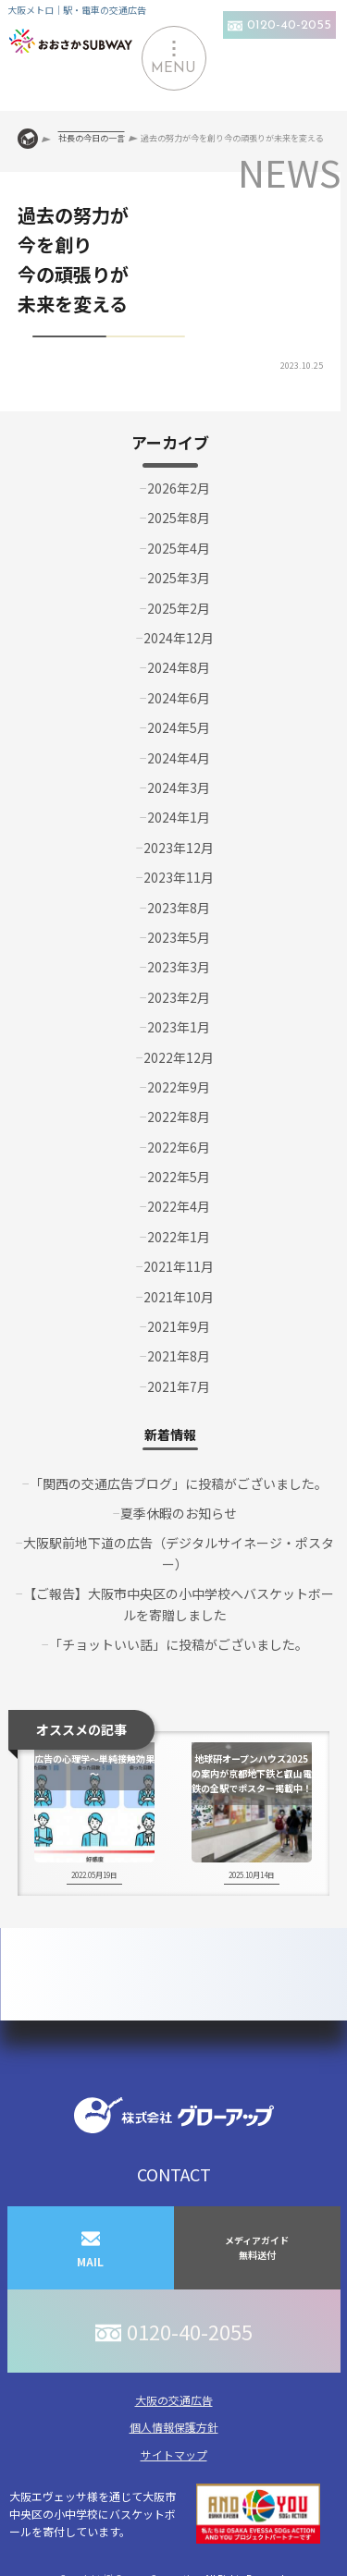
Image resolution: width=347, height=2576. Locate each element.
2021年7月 (178, 1386)
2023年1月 (178, 1027)
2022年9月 (178, 1087)
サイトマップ (174, 2454)
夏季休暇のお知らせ (178, 1513)
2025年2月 (178, 608)
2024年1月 (178, 817)
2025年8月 (178, 517)
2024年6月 (178, 698)
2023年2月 (178, 997)
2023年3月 (178, 967)
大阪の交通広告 (174, 2400)
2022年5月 (178, 1176)
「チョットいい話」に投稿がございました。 (178, 1644)
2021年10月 (178, 1297)
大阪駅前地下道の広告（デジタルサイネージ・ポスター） (178, 1552)
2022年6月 (178, 1147)
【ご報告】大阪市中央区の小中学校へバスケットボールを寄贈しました (178, 1603)
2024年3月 (178, 787)
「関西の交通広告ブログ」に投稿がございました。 (179, 1483)
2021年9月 (178, 1326)
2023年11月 (178, 877)
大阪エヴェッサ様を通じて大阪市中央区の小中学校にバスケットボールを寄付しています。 (164, 2514)
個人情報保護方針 (174, 2427)
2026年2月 (178, 488)
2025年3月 (178, 577)
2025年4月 (178, 548)
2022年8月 (178, 1116)
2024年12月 (178, 638)
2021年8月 (178, 1356)
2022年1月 (178, 1236)
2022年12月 (178, 1057)
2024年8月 (178, 667)
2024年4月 (178, 758)
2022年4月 (178, 1206)
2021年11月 (178, 1266)
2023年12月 (178, 847)
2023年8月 (178, 907)
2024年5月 (178, 727)
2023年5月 (178, 937)
